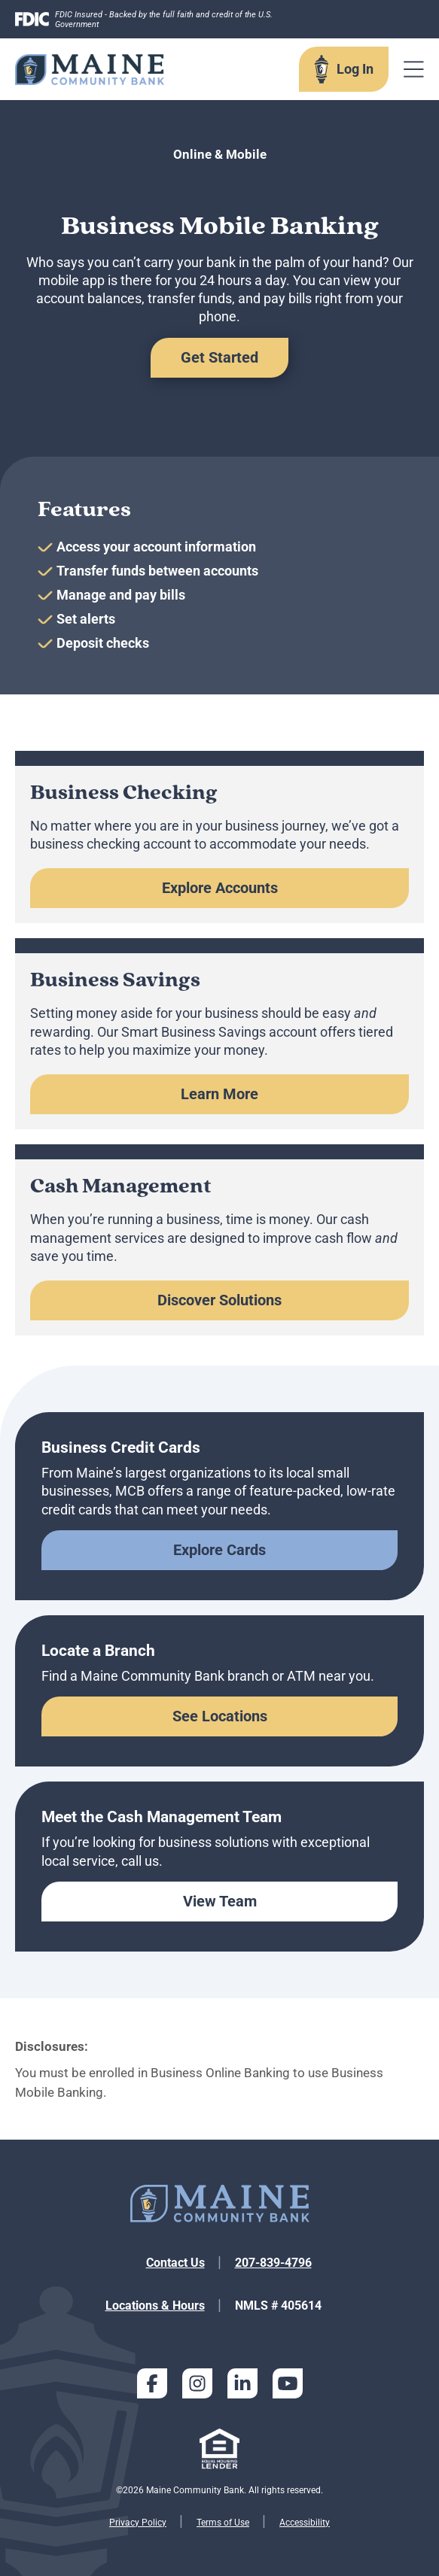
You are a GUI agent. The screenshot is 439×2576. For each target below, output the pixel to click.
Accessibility (304, 2522)
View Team (220, 1901)
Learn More (219, 1094)
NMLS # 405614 (278, 2305)
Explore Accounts (220, 888)
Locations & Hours (155, 2305)
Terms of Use (223, 2522)
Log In (355, 69)
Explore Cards (219, 1550)
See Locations (219, 1716)
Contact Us (175, 2263)
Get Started (219, 357)
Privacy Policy (137, 2522)
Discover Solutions (219, 1300)
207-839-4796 (273, 2263)
